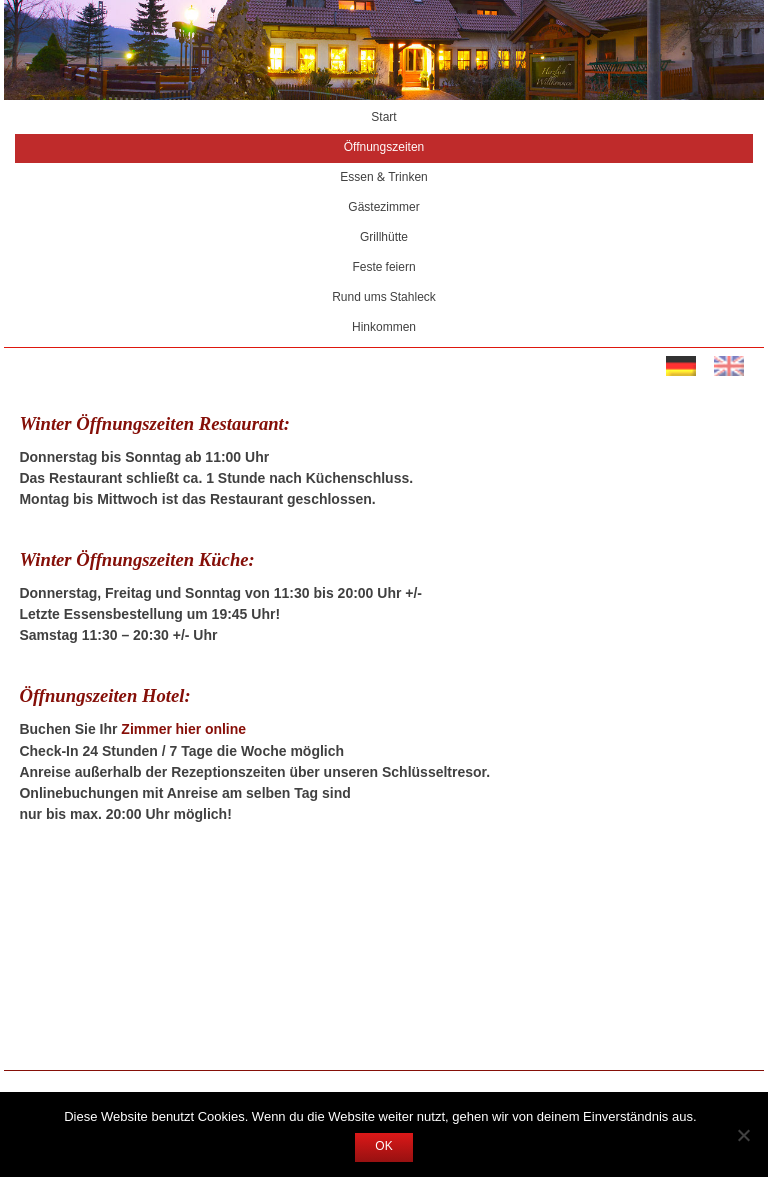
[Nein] (743, 1135)
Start (383, 118)
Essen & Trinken (384, 178)
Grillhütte (384, 238)
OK (383, 1147)
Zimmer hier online (183, 730)
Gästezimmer (383, 208)
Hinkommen (384, 328)
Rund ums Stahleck (384, 298)
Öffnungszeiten (384, 148)
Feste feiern (383, 268)
